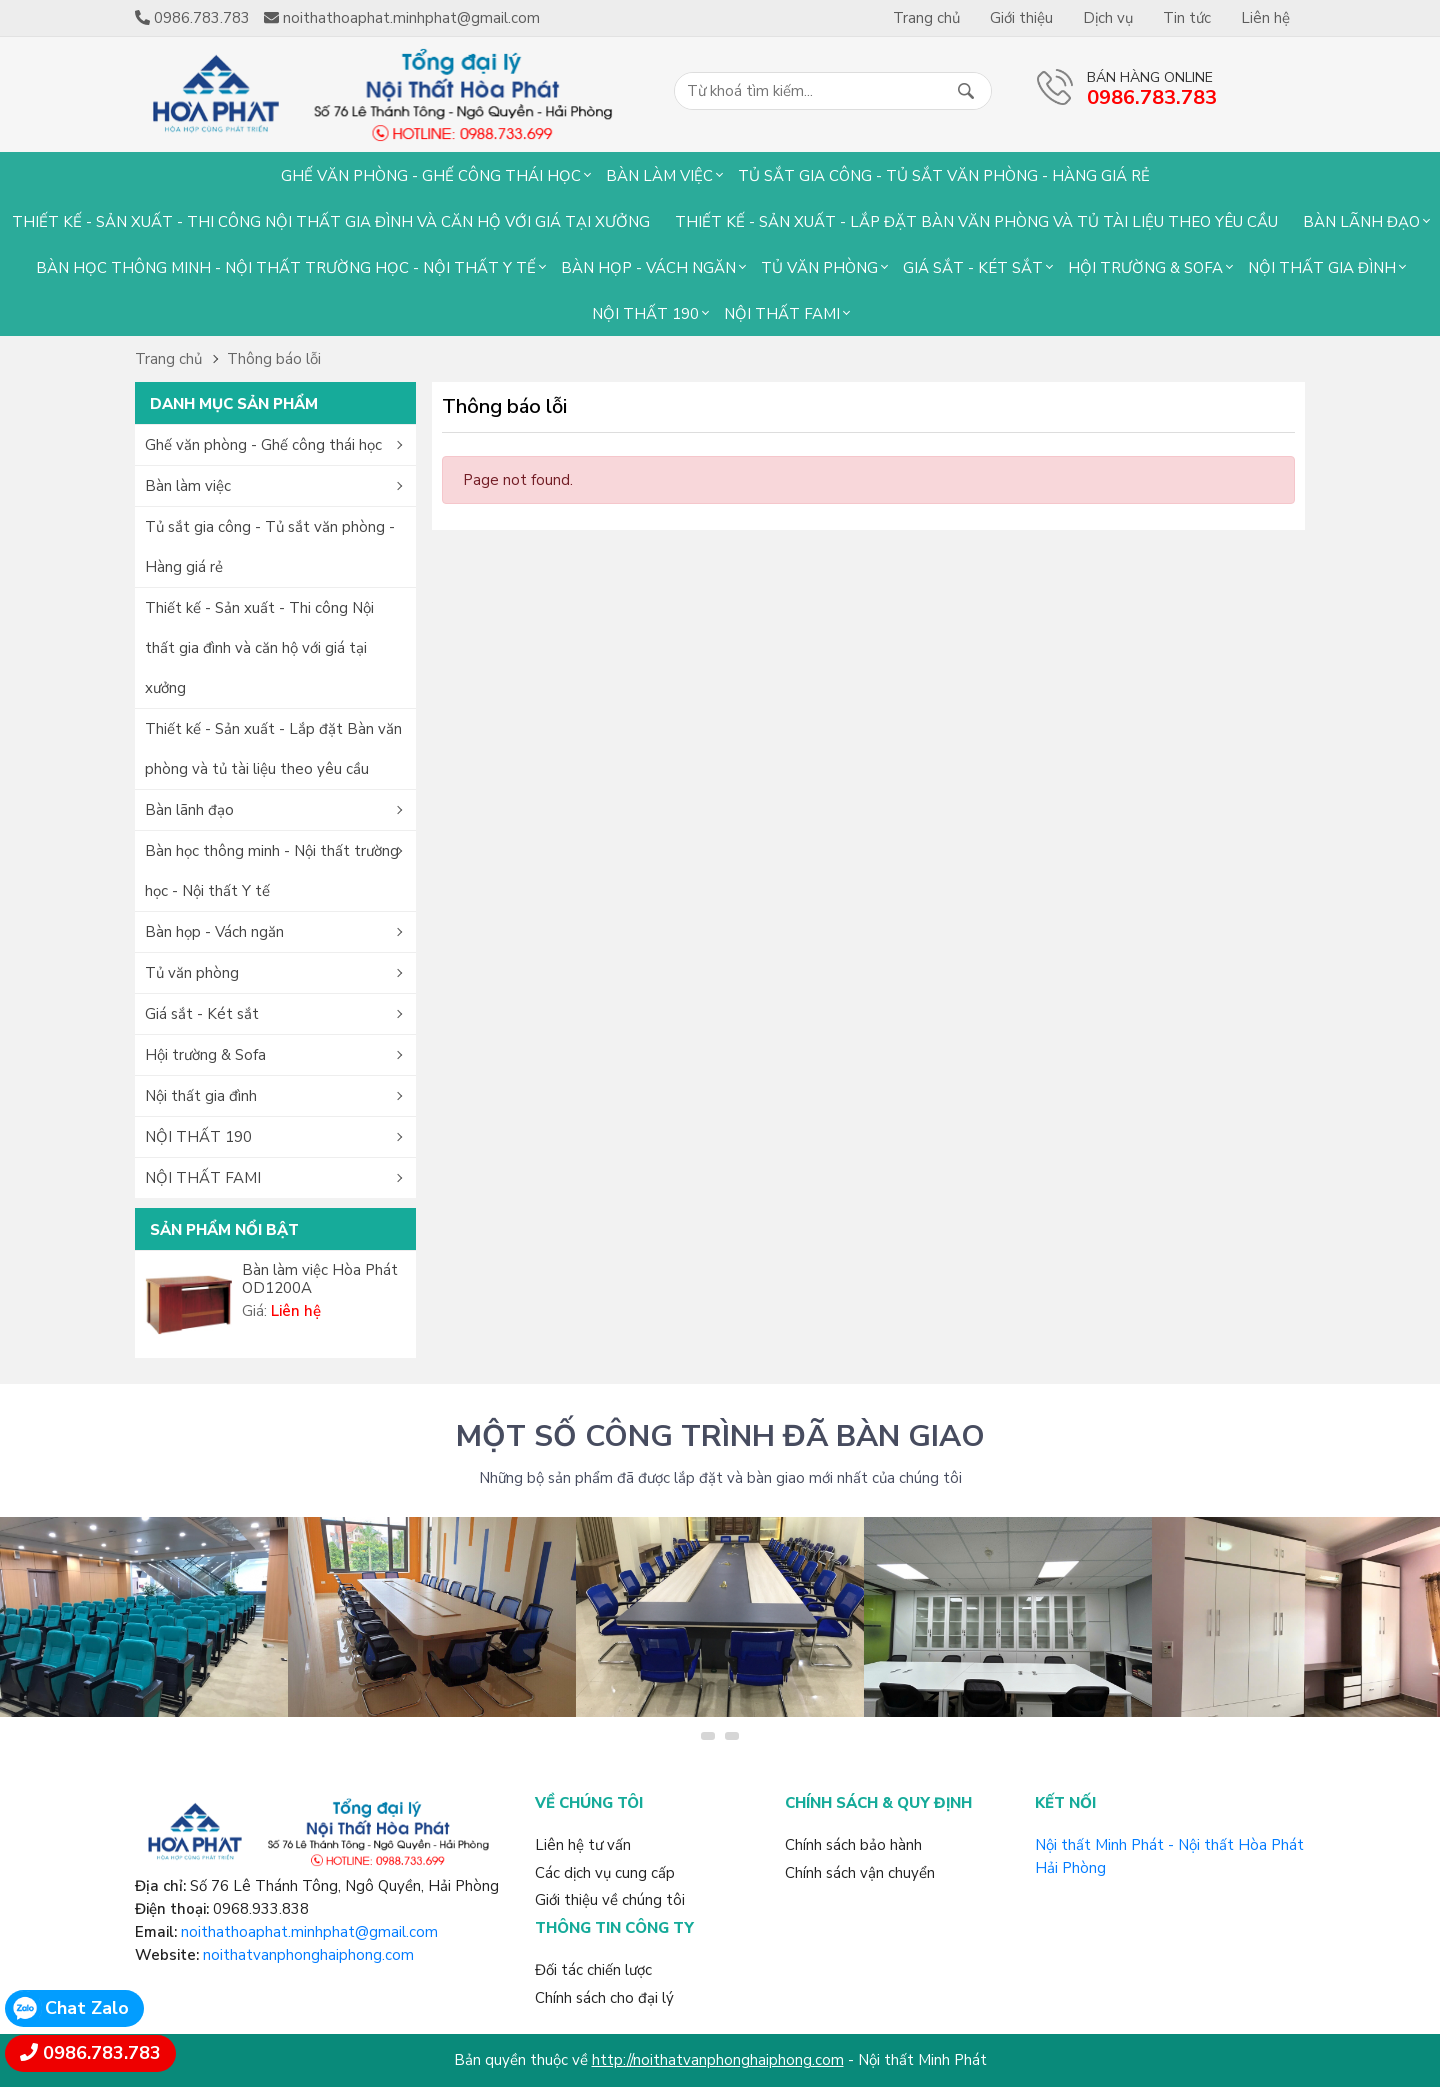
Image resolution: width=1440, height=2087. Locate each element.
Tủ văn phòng (819, 268)
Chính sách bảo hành (853, 1845)
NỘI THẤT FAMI (782, 314)
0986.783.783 (102, 2053)
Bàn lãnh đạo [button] (189, 810)
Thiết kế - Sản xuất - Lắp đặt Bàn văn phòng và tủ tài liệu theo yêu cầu (976, 222)
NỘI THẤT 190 (645, 314)
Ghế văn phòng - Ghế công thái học (431, 176)
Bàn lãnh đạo (1361, 222)
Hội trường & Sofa (1145, 268)
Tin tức (1187, 18)
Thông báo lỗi (274, 359)
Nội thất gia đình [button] (201, 1096)
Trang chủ (926, 18)
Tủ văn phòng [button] (192, 973)
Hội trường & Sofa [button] (205, 1055)
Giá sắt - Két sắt (973, 268)
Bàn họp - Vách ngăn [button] (214, 932)
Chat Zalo (87, 2008)
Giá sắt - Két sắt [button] (202, 1014)
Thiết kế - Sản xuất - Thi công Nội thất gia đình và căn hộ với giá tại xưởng (331, 222)
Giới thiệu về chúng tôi (610, 1900)
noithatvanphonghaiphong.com (308, 1955)
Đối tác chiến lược (593, 1970)
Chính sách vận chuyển (860, 1873)
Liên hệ (1265, 18)
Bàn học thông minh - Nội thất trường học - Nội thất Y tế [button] (272, 871)
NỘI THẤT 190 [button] (198, 1137)
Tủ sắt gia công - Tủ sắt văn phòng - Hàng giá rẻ (944, 176)
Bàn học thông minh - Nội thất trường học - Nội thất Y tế (286, 268)
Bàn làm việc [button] (188, 486)
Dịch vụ (1108, 18)
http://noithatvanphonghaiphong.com (718, 2060)
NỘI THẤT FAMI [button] (203, 1178)
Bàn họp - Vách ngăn (648, 268)
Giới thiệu (1021, 18)
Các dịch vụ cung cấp (605, 1873)
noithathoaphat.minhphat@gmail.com (309, 1932)
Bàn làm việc (659, 176)
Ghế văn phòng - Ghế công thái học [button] (263, 445)
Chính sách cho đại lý (604, 1998)
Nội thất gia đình (1322, 268)
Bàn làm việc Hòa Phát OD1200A (320, 1279)
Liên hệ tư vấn (583, 1845)
